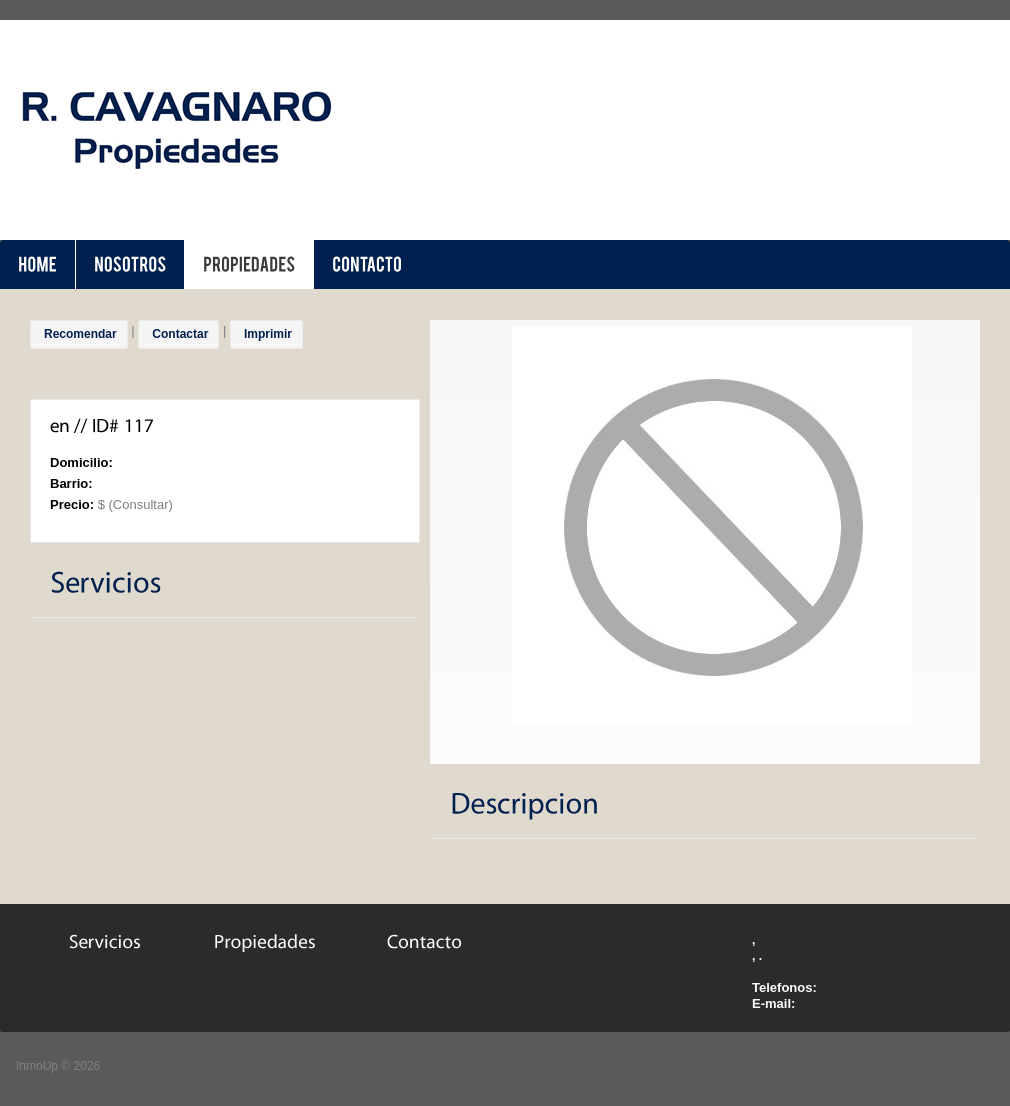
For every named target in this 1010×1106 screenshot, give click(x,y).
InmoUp (37, 1066)
